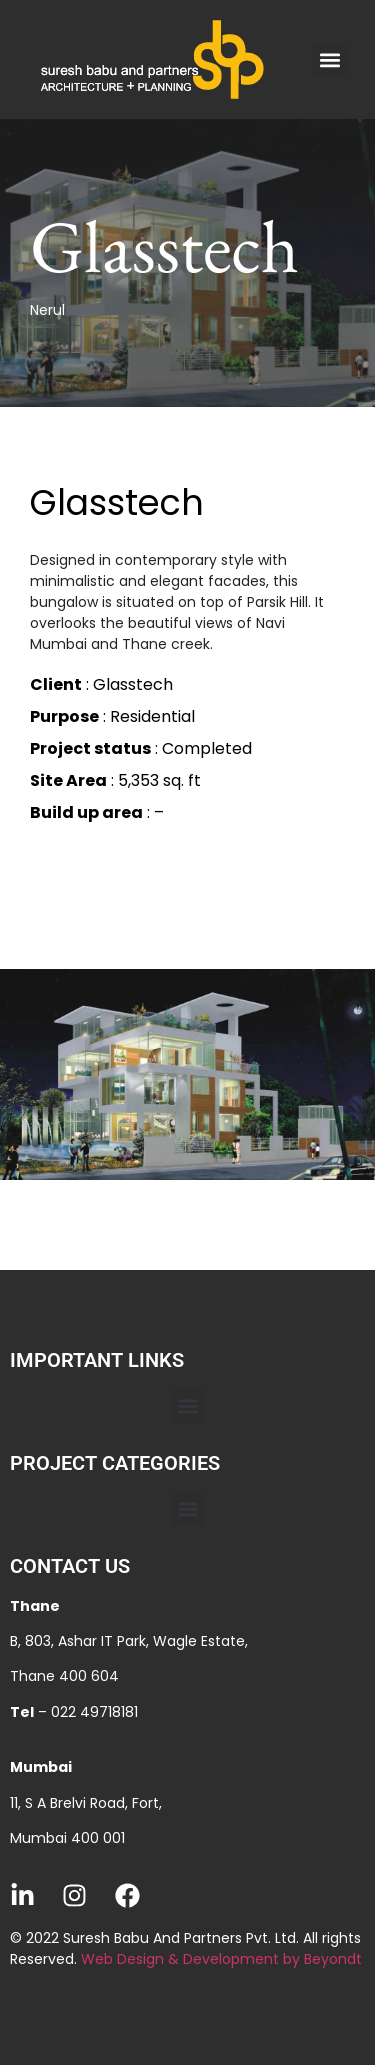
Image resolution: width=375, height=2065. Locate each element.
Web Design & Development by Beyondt (221, 1959)
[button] (329, 59)
